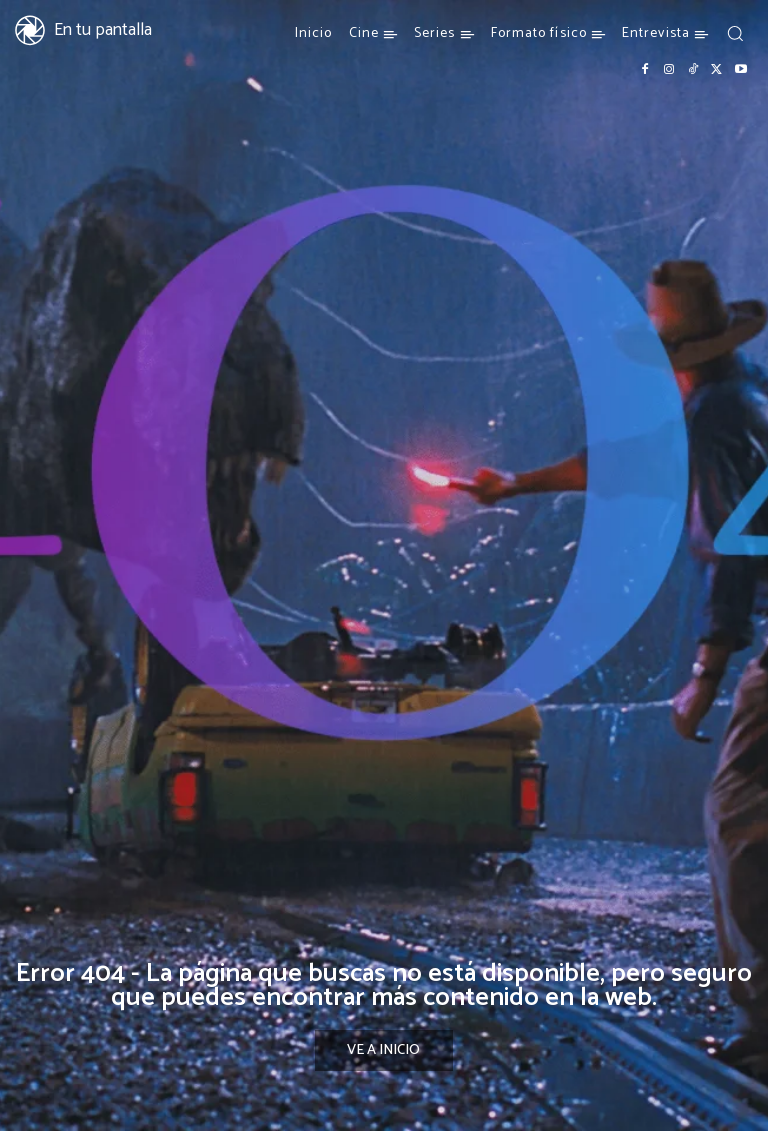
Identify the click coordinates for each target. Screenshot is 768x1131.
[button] (735, 33)
